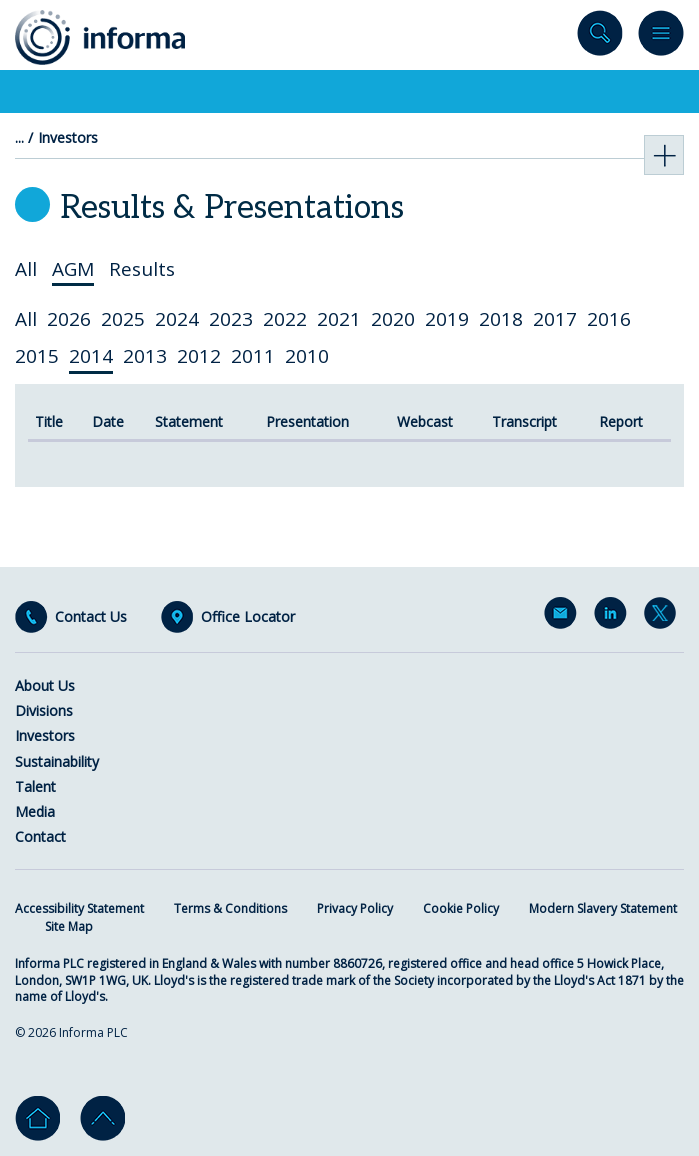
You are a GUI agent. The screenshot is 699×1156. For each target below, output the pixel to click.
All (26, 269)
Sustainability (57, 761)
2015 (37, 356)
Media (35, 811)
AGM (73, 269)
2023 (231, 319)
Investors (68, 138)
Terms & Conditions (230, 908)
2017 (555, 319)
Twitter (664, 617)
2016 (609, 319)
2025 (123, 319)
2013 (145, 356)
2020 (393, 319)
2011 (253, 356)
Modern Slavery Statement (603, 908)
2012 (199, 356)
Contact (40, 836)
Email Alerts (564, 617)
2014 (91, 356)
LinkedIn (614, 617)
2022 (285, 319)
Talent (35, 786)
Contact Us (91, 617)
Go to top (102, 1118)
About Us (45, 685)
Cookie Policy (461, 908)
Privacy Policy (355, 908)
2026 (69, 319)
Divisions (44, 710)
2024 (177, 319)
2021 (339, 319)
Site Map (69, 926)
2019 (447, 319)
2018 (501, 319)
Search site (600, 37)
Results (142, 269)
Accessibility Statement (79, 908)
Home (37, 1118)
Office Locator (248, 617)
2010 (307, 356)
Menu (661, 37)
